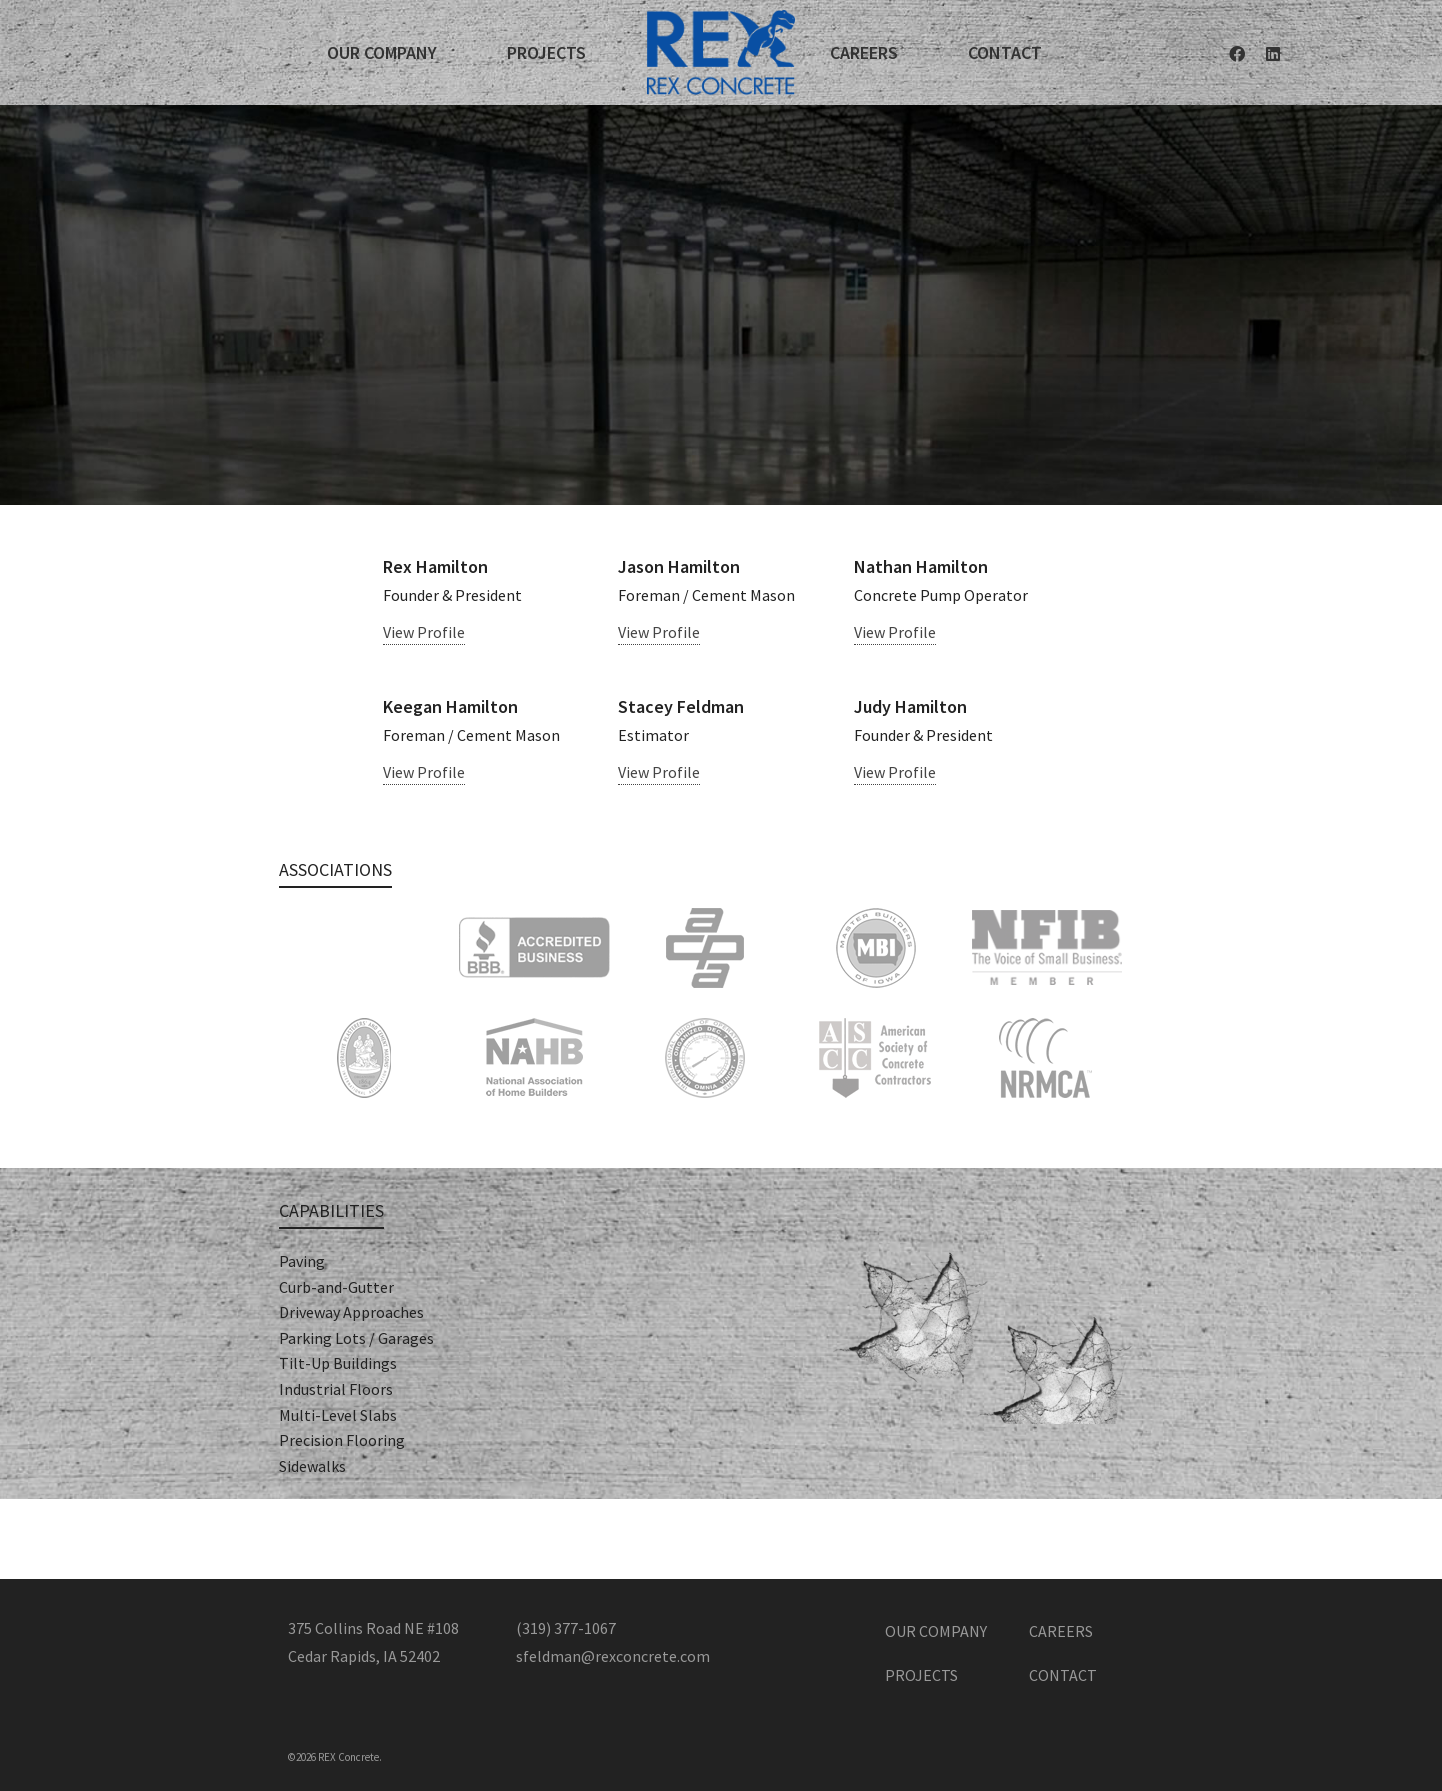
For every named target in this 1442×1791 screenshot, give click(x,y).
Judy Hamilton (910, 706)
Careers (1061, 1631)
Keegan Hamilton (450, 706)
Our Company (936, 1631)
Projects (921, 1675)
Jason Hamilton (679, 566)
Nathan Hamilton (921, 566)
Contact (1063, 1675)
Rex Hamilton (435, 566)
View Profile (424, 632)
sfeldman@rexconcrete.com (613, 1656)
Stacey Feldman (681, 706)
